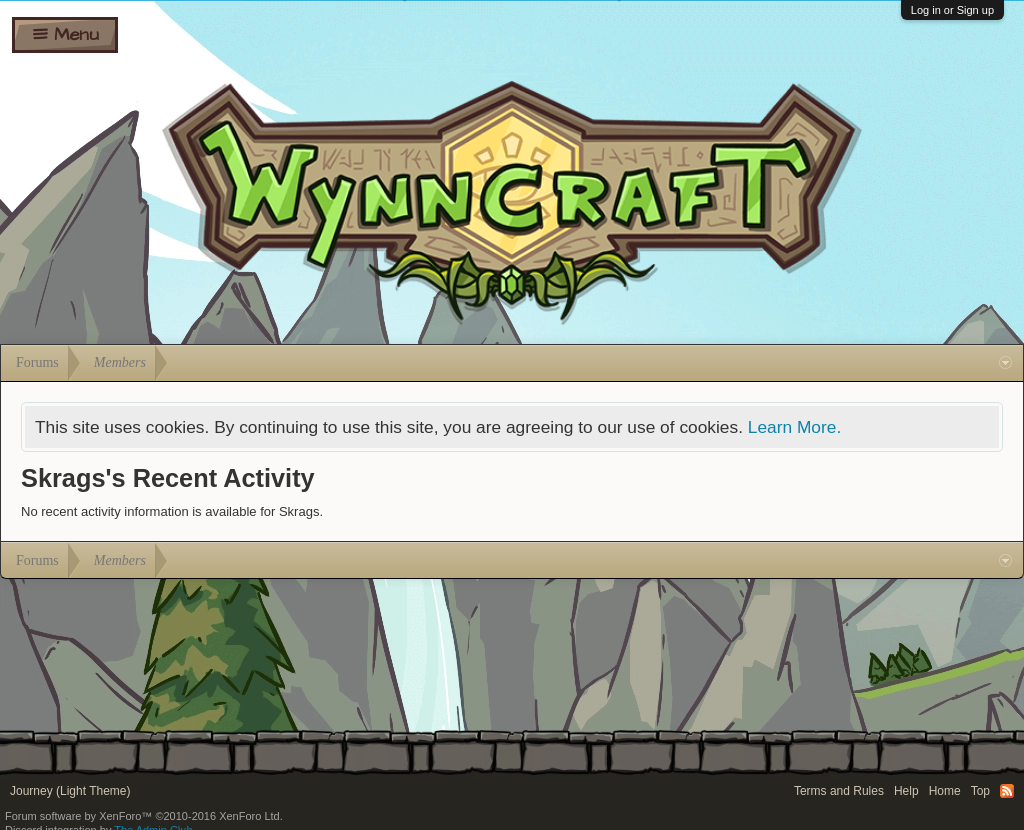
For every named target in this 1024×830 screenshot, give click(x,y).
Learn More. (794, 427)
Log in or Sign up (952, 10)
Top (980, 791)
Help (906, 791)
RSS (1007, 791)
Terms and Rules (839, 791)
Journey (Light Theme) (70, 791)
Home (945, 791)
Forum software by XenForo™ (144, 816)
